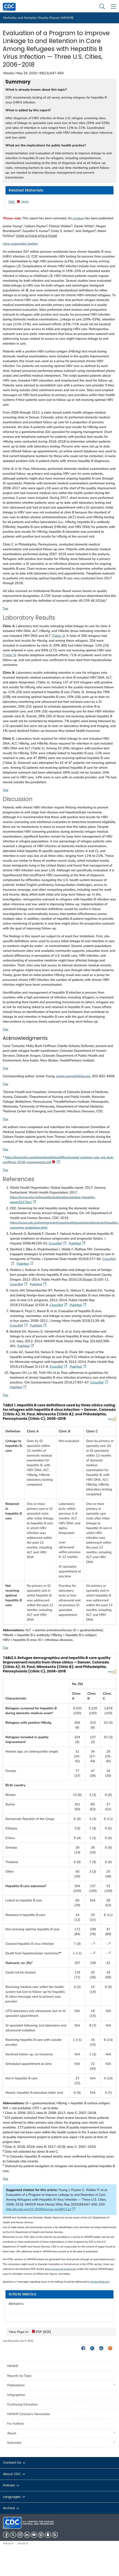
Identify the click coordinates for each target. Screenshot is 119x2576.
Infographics (16, 2395)
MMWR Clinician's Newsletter (28, 2414)
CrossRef (58, 1243)
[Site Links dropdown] (113, 6)
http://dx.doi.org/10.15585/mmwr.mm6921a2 (40, 2209)
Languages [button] (14, 2496)
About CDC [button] (14, 2474)
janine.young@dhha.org (73, 1076)
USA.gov (23, 2543)
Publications (16, 2385)
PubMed (77, 1243)
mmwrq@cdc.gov (99, 2281)
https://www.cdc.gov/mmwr (61, 2269)
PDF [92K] (41, 2331)
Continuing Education (22, 2404)
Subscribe (14, 2443)
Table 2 (9, 655)
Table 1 (58, 636)
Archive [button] (11, 2508)
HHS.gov (8, 2543)
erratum (78, 218)
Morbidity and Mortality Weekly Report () (38, 18)
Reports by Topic (19, 2376)
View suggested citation (20, 244)
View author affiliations (36, 236)
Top (5, 608)
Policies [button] (11, 2485)
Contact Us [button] (14, 2462)
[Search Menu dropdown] (102, 6)
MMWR (12, 2366)
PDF (19, 202)
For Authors (15, 2423)
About (12, 2433)
